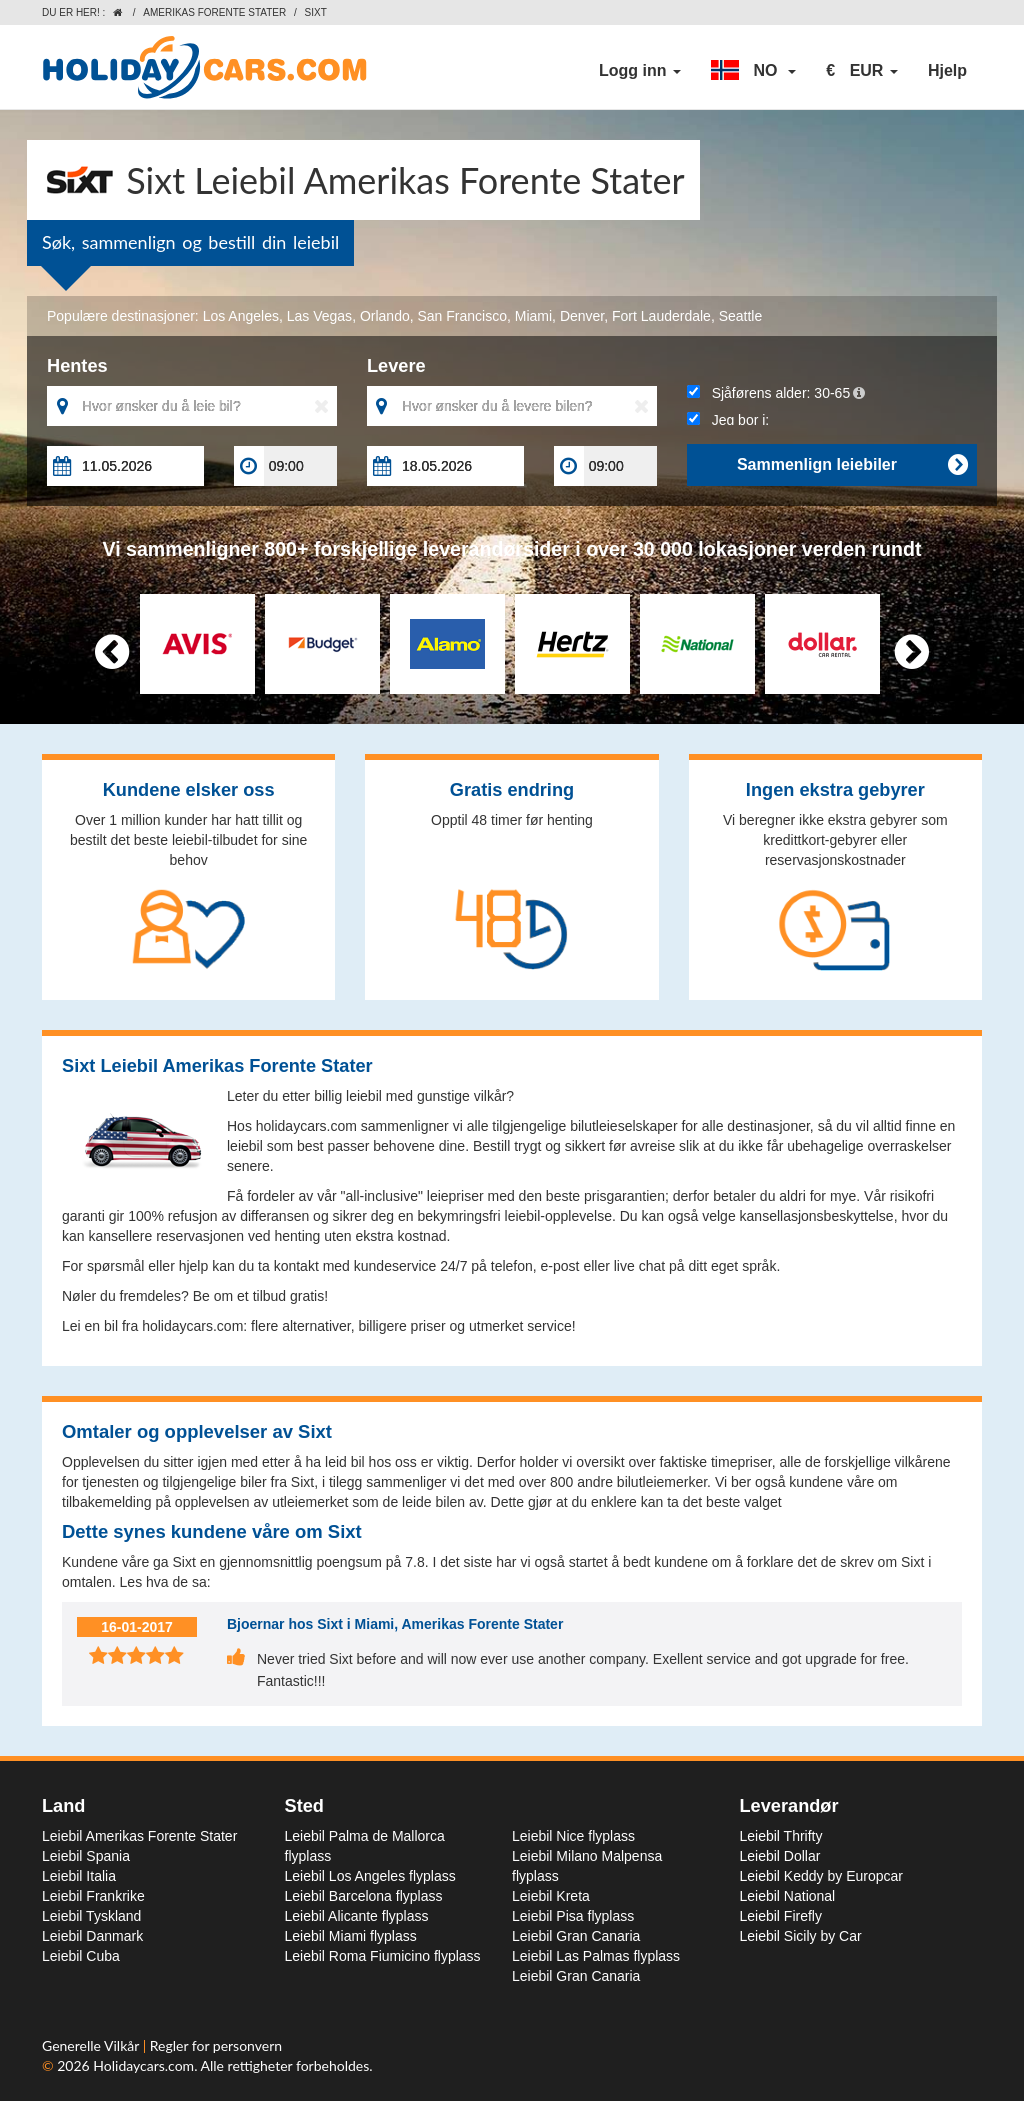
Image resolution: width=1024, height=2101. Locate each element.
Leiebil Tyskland (91, 1916)
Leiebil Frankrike (93, 1896)
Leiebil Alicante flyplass (357, 1916)
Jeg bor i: (728, 420)
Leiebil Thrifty (781, 1836)
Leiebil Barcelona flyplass (364, 1896)
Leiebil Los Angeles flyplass (370, 1876)
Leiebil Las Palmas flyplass (596, 1956)
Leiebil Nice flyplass (573, 1836)
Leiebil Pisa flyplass (573, 1916)
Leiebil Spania (86, 1856)
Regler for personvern (216, 2045)
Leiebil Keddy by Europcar (821, 1876)
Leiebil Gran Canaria (576, 1936)
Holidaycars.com (143, 2065)
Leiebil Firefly (781, 1916)
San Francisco (462, 316)
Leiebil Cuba (81, 1956)
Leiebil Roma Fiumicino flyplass (383, 1956)
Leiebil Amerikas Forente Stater (139, 1836)
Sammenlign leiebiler (852, 465)
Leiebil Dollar (780, 1856)
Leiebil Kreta (551, 1896)
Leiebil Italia (79, 1876)
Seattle (741, 316)
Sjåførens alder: (776, 393)
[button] (753, 71)
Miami (533, 316)
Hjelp (947, 70)
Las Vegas (319, 316)
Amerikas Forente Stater (214, 12)
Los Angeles (241, 316)
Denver (582, 316)
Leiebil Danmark (92, 1936)
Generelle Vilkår (92, 2045)
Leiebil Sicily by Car (801, 1936)
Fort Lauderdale (661, 316)
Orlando (385, 316)
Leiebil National (788, 1896)
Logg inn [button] (640, 70)
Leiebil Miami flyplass (351, 1936)
